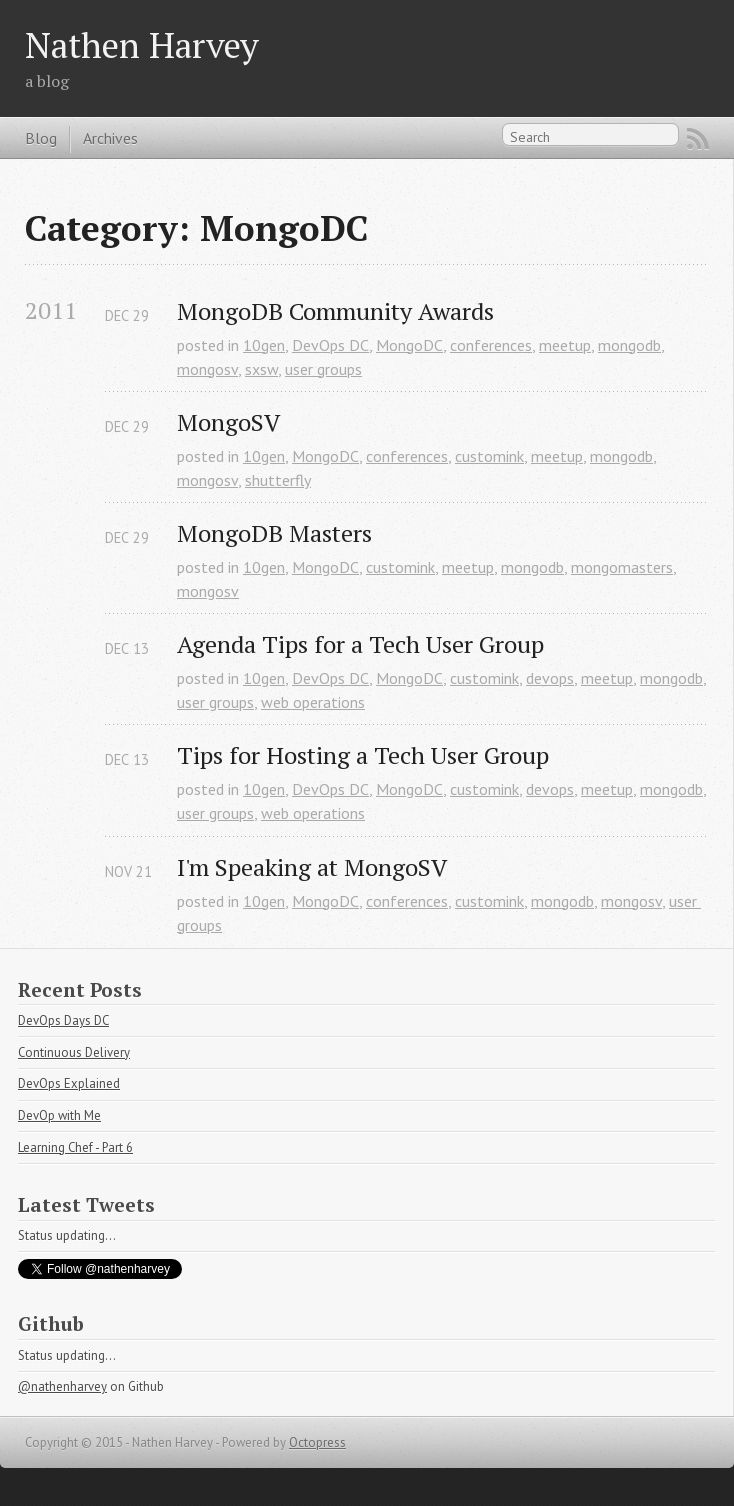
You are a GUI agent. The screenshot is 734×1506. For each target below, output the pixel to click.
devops (550, 678)
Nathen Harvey (142, 44)
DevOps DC (330, 345)
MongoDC (409, 345)
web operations (313, 702)
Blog (41, 138)
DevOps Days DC (63, 1020)
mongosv (207, 369)
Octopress (317, 1442)
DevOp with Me (59, 1115)
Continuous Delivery (74, 1052)
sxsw (261, 369)
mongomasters (622, 567)
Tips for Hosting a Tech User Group (363, 755)
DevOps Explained (69, 1083)
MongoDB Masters (274, 533)
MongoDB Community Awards (335, 311)
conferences (491, 345)
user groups (323, 369)
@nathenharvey (62, 1386)
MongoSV (228, 422)
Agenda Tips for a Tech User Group (360, 644)
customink (489, 456)
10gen (264, 345)
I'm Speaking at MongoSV (312, 867)
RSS (698, 139)
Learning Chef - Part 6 (75, 1147)
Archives (110, 138)
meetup (565, 345)
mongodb (629, 345)
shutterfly (278, 480)
